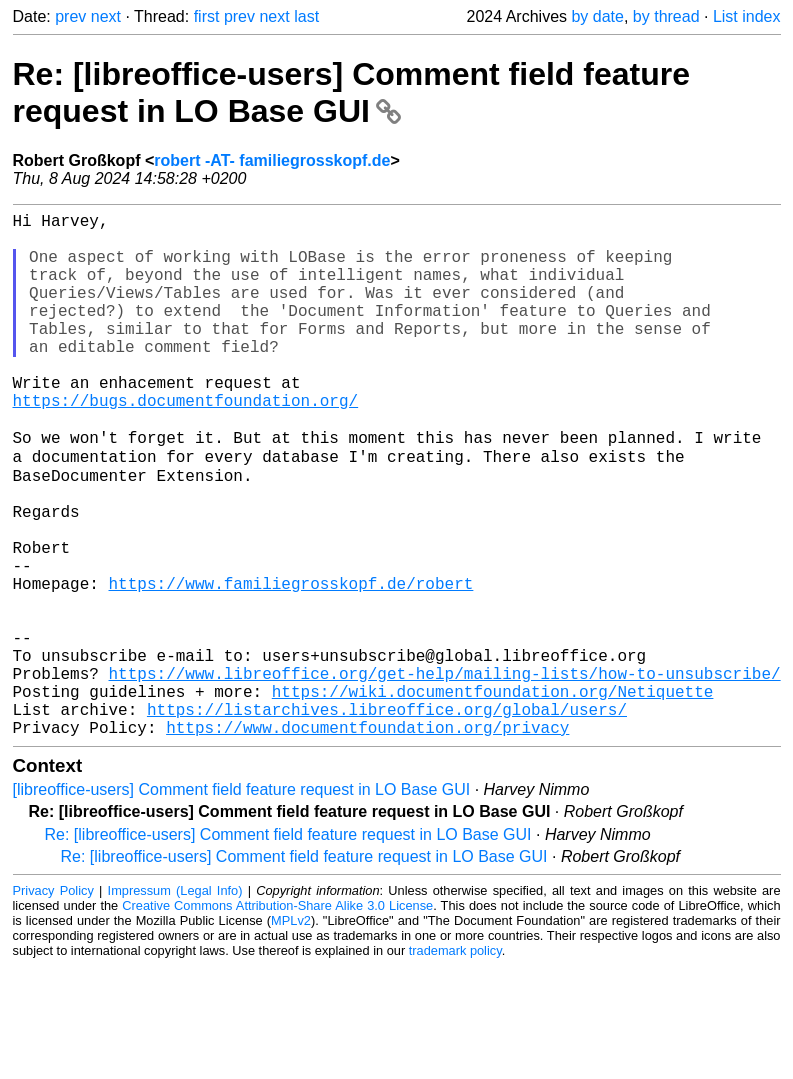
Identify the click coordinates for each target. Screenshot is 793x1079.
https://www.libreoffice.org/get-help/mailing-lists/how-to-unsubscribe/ (445, 774)
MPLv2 (291, 1033)
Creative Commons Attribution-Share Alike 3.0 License (277, 1018)
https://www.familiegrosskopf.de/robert (291, 664)
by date (597, 16)
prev (70, 16)
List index (747, 16)
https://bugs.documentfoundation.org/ (186, 444)
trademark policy (455, 1063)
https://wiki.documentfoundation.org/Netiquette (493, 796)
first (207, 16)
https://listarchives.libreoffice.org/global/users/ (387, 818)
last (306, 16)
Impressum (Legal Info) (175, 1003)
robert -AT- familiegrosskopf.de (272, 160)
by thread (666, 16)
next (106, 16)
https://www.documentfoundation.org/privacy (367, 840)
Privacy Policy (53, 1003)
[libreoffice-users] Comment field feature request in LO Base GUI (242, 902)
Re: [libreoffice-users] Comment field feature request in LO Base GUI (351, 92)
